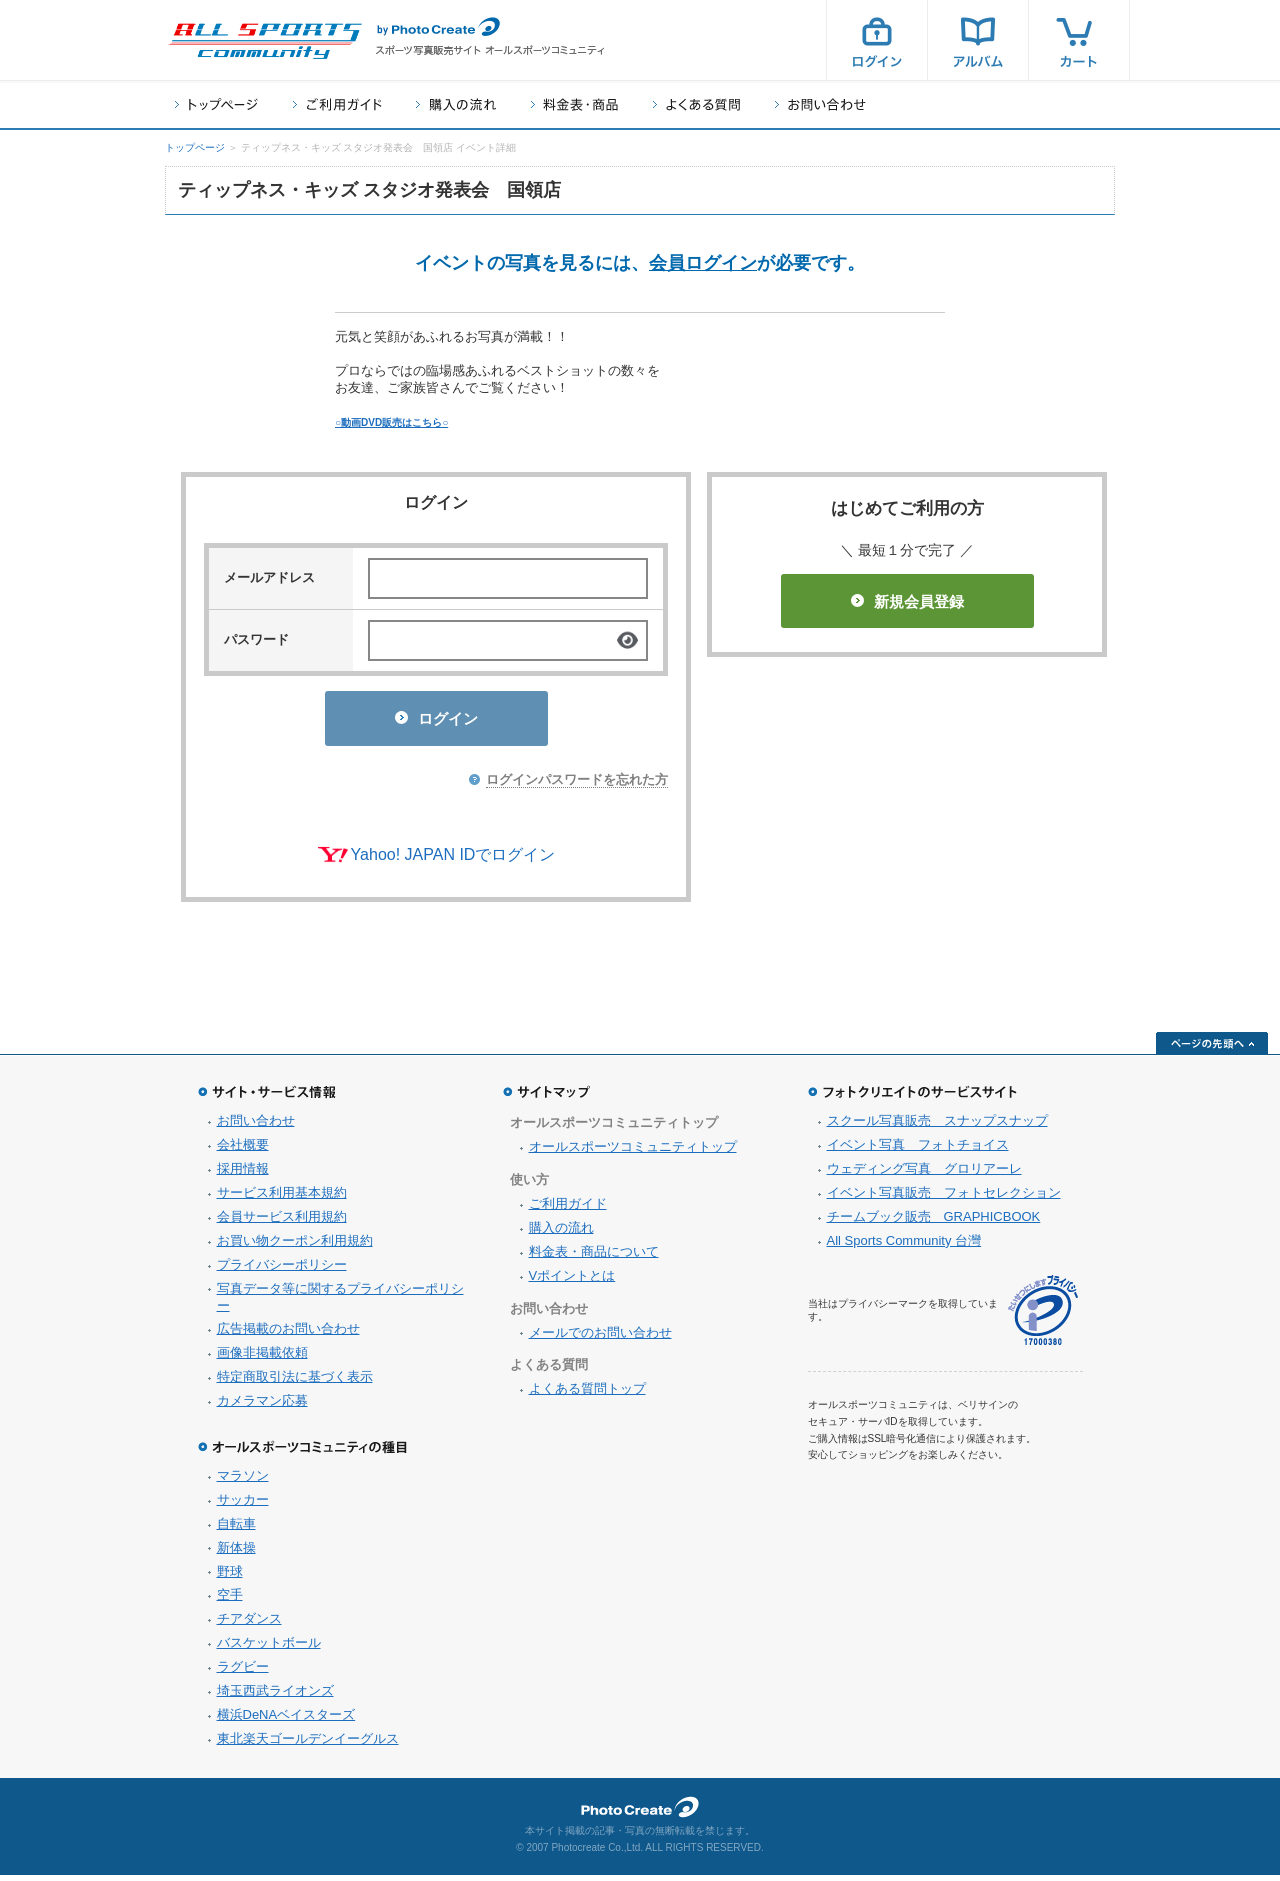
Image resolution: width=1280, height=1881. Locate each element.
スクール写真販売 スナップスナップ (937, 1126)
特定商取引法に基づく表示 (295, 1382)
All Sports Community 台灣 (904, 1246)
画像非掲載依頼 (262, 1358)
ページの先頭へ (1212, 1049)
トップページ (216, 104)
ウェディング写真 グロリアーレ (924, 1174)
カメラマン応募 (262, 1406)
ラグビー (243, 1672)
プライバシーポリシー (282, 1270)
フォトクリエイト (640, 1813)
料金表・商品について (594, 1257)
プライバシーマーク (1043, 1316)
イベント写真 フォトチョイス (918, 1150)
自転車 (236, 1529)
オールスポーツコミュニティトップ (633, 1152)
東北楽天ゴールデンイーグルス (308, 1744)
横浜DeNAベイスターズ (286, 1720)
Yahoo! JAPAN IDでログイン (453, 860)
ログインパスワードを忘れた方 (577, 785)
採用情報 (243, 1174)
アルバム (978, 40)
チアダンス (249, 1624)
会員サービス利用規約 (282, 1222)
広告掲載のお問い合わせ (288, 1334)
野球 (230, 1577)
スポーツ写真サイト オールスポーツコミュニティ (265, 41)
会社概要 (243, 1150)
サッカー (243, 1505)
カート (1079, 40)
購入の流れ (456, 104)
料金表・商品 (574, 104)
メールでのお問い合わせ (600, 1338)
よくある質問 (696, 104)
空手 (230, 1600)
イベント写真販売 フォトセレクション (944, 1198)
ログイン (877, 40)
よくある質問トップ (587, 1394)
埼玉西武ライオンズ (275, 1696)
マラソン (243, 1481)
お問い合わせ (820, 104)
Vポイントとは (572, 1281)
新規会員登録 (907, 601)
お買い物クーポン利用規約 (295, 1246)
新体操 (236, 1553)
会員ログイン (703, 263)
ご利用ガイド (337, 104)
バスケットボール (269, 1648)
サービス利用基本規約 (282, 1198)
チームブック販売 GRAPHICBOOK (934, 1222)
